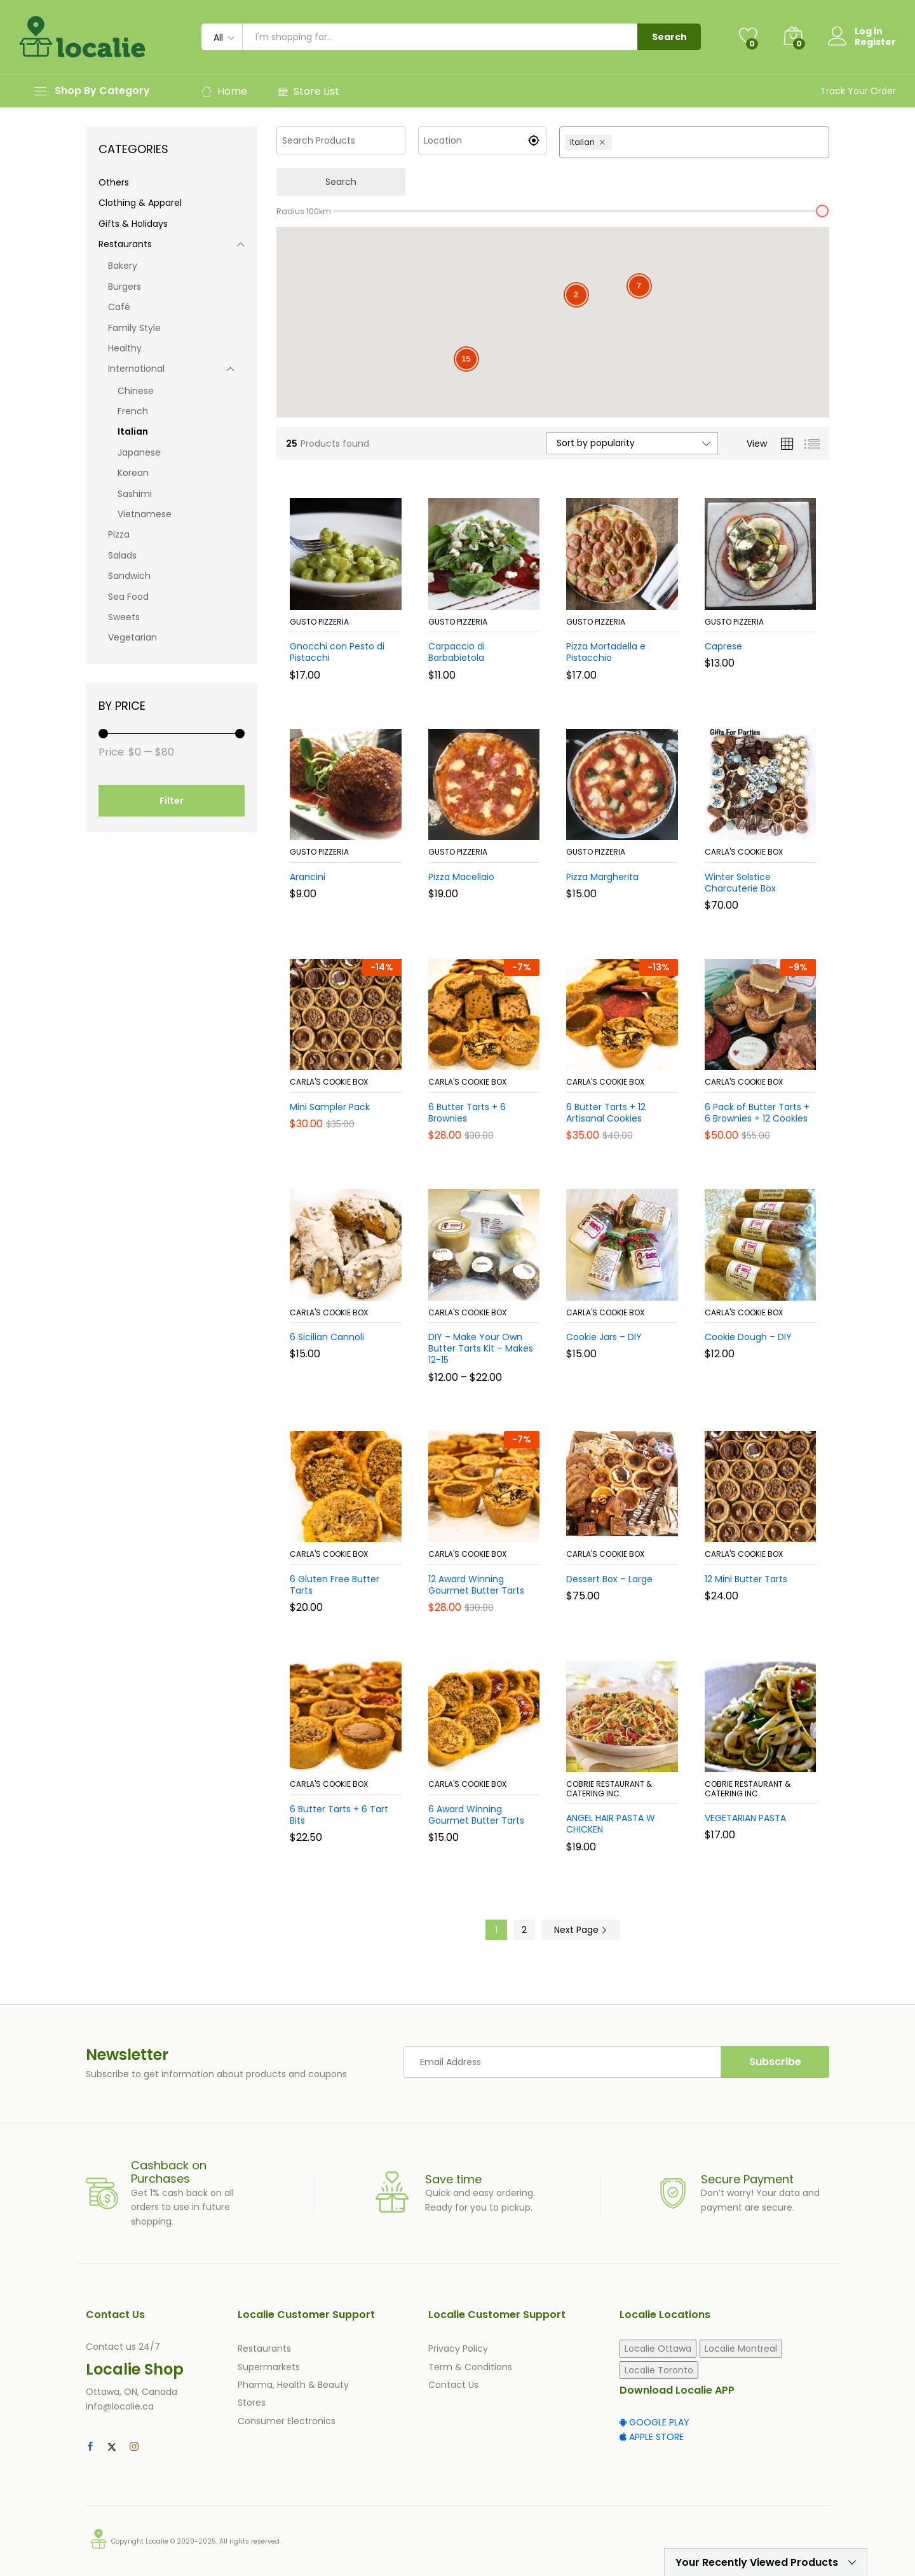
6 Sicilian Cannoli (327, 1337)
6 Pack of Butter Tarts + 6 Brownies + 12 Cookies (757, 1112)
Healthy (125, 348)
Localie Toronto (659, 2370)
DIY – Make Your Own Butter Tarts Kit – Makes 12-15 (480, 1348)
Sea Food (128, 596)
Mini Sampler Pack (330, 1107)
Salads (122, 555)
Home (224, 91)
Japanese (139, 452)
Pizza (119, 534)
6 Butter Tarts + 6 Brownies (467, 1112)
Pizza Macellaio (461, 877)
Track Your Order (858, 91)
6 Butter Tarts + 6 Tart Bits (339, 1814)
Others (113, 182)
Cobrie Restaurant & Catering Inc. (609, 1788)
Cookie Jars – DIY (604, 1337)
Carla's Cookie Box (744, 851)
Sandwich (129, 575)
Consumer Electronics (287, 2421)
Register (875, 42)
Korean (133, 472)
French (133, 411)
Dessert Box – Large (609, 1579)
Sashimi (135, 493)
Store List (308, 91)
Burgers (124, 286)
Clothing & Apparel (140, 202)
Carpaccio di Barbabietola (456, 652)
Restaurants (125, 244)
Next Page (580, 1929)
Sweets (124, 617)
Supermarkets (269, 2367)
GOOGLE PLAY (654, 2422)
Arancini (307, 877)
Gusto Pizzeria (319, 621)
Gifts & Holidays (133, 223)
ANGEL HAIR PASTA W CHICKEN (610, 1823)
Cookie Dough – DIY (748, 1337)
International (136, 368)
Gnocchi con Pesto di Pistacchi (337, 652)
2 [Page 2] (524, 1929)
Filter (171, 800)
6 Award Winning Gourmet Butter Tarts (476, 1814)
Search (669, 37)
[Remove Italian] (604, 142)
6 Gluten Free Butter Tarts (334, 1584)
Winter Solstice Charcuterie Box (740, 882)
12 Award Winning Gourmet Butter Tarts (476, 1584)
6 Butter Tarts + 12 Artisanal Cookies (606, 1112)
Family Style (134, 328)
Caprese (723, 646)
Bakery (122, 265)
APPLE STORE (652, 2436)
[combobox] (719, 142)
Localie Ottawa (658, 2348)
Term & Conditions (470, 2367)
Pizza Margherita (602, 877)
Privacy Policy (458, 2348)
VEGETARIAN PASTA (745, 1818)
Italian (133, 431)
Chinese (136, 390)
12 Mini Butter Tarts (746, 1579)
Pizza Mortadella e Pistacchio (606, 652)
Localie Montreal (741, 2348)
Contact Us (453, 2384)
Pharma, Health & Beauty (293, 2384)
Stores (252, 2402)
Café (119, 307)
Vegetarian (132, 637)
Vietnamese (145, 514)
